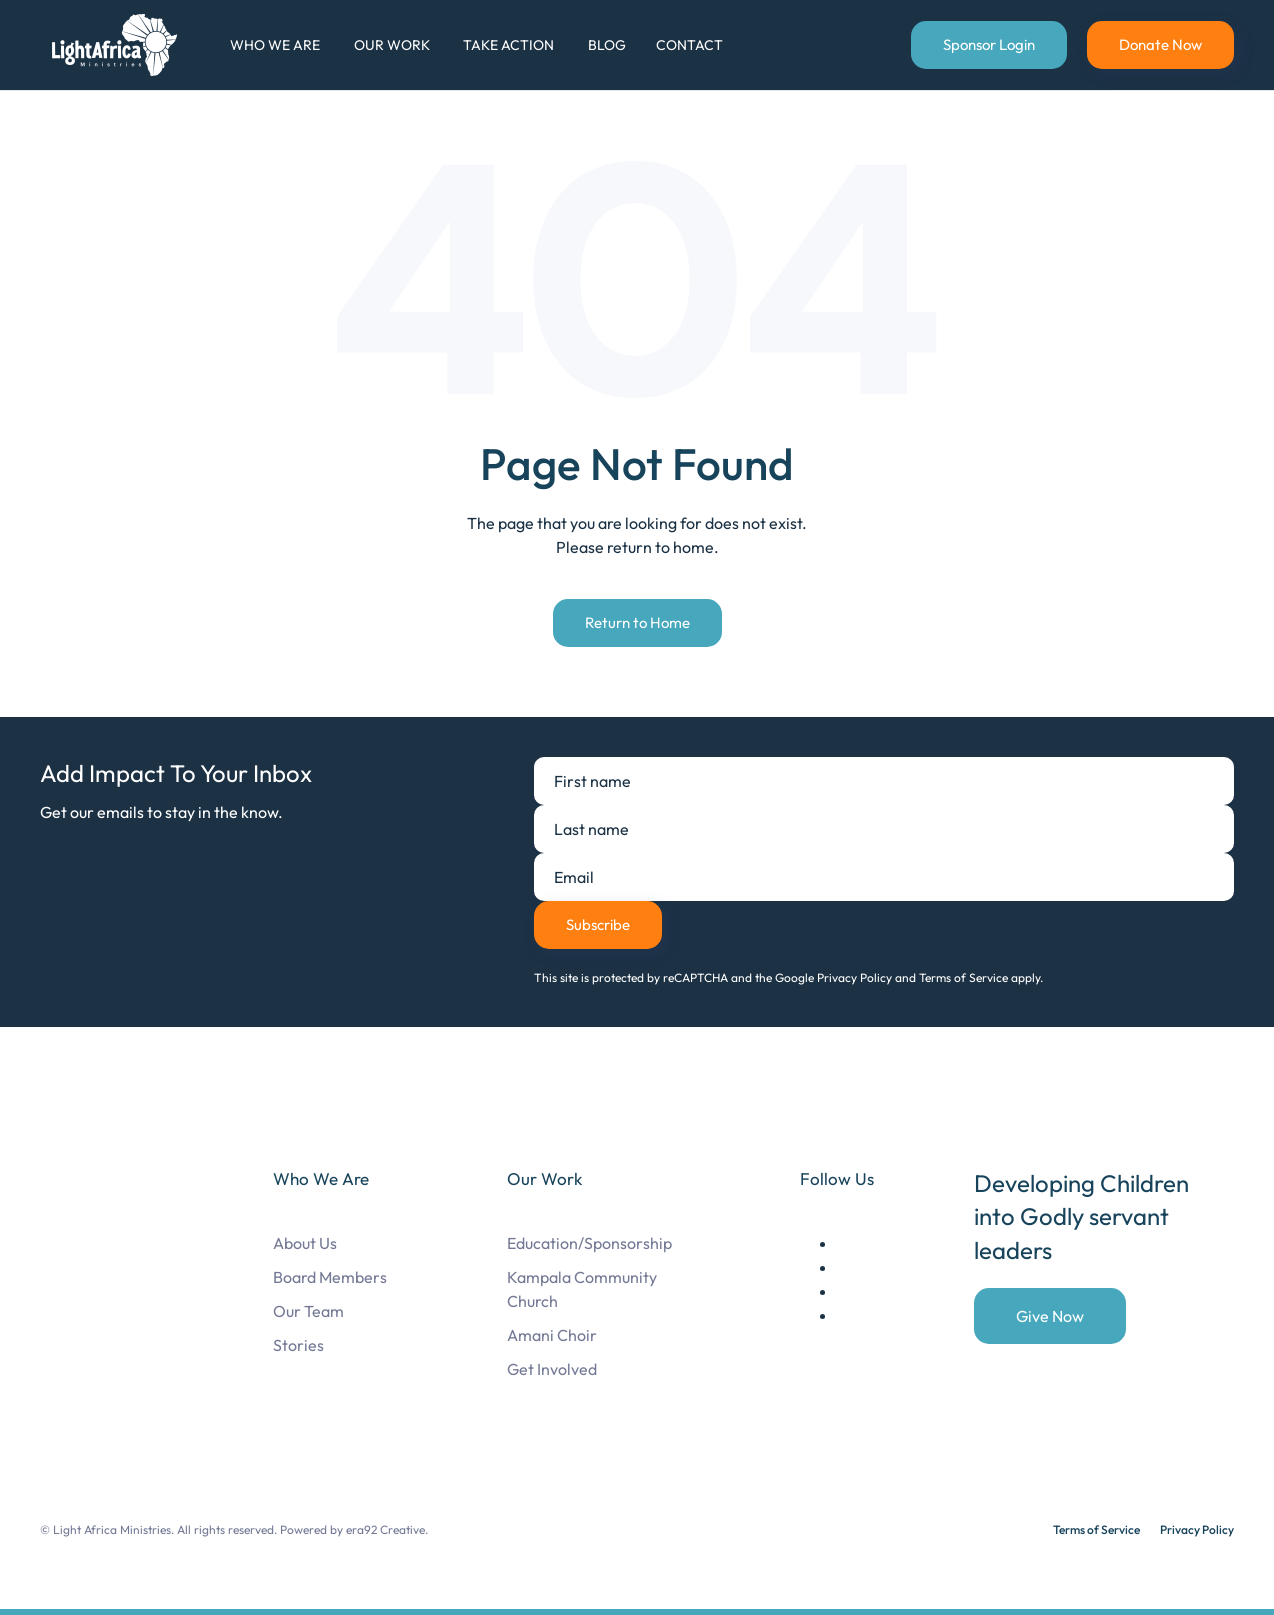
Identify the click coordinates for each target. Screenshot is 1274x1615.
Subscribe (598, 924)
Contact (689, 45)
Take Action (508, 45)
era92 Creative (385, 1529)
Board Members (330, 1277)
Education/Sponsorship (589, 1243)
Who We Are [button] (275, 45)
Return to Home (637, 622)
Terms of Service (1096, 1529)
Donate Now (1160, 44)
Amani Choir (552, 1335)
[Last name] (884, 829)
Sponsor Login (989, 44)
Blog (607, 45)
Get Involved (552, 1369)
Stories (298, 1345)
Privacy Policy (1197, 1529)
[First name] (884, 781)
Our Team (308, 1311)
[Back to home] (118, 45)
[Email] (884, 877)
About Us (305, 1243)
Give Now (1050, 1316)
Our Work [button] (392, 45)
